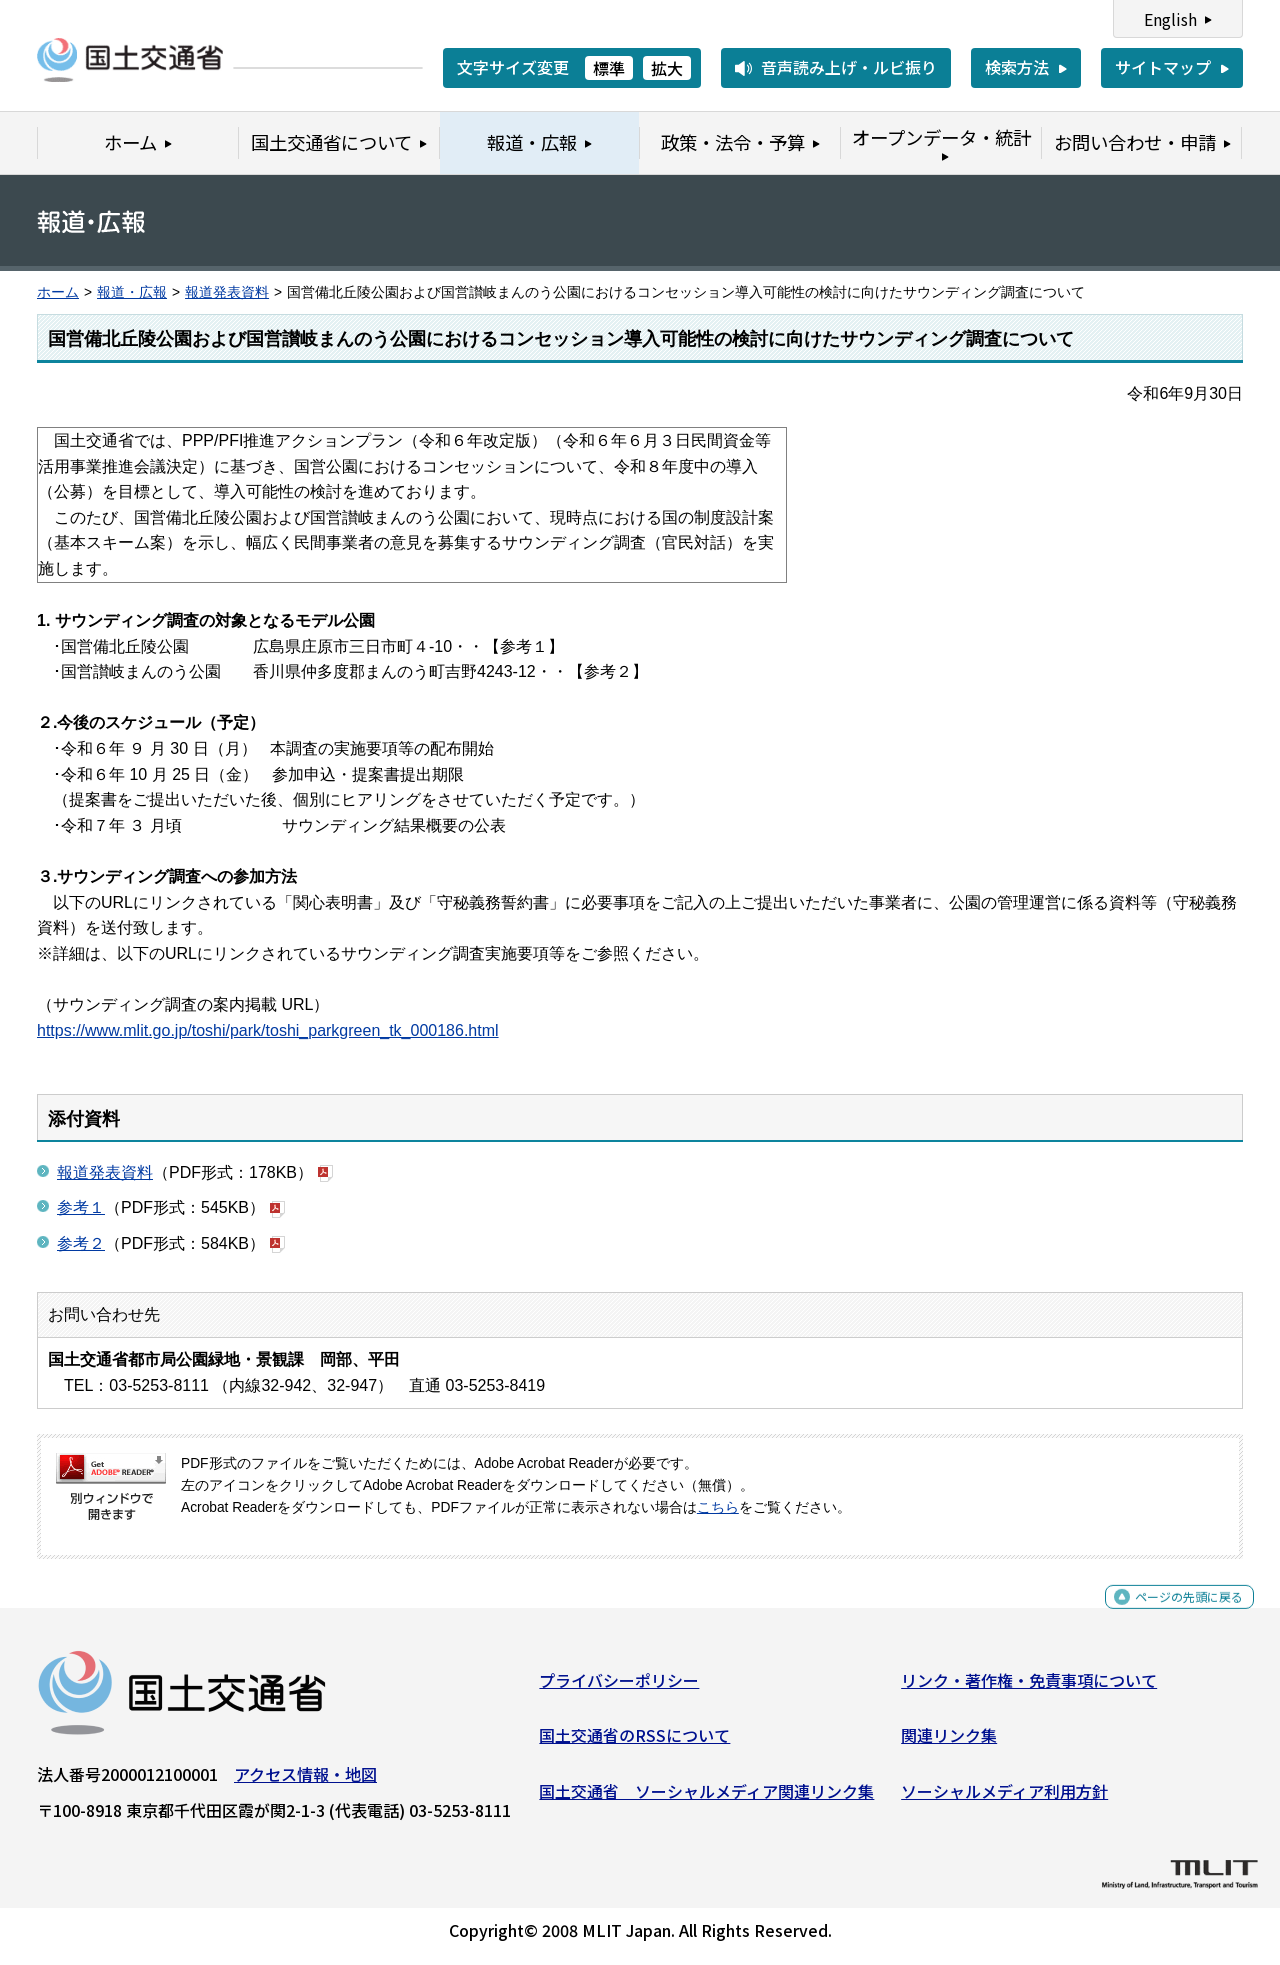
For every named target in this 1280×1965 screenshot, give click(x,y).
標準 (609, 68)
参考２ (81, 1243)
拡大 (667, 68)
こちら (718, 1507)
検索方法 (1017, 67)
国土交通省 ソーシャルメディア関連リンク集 (706, 1799)
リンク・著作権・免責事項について (1029, 1687)
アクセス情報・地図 (305, 1781)
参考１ (81, 1207)
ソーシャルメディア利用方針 (1004, 1799)
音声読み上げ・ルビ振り (849, 67)
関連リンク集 (949, 1743)
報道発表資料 (227, 292)
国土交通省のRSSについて (634, 1743)
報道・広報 (132, 292)
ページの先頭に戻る (1172, 1615)
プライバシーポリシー (619, 1687)
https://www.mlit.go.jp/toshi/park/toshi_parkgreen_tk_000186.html (268, 1030)
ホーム (58, 292)
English (1170, 19)
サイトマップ (1163, 67)
